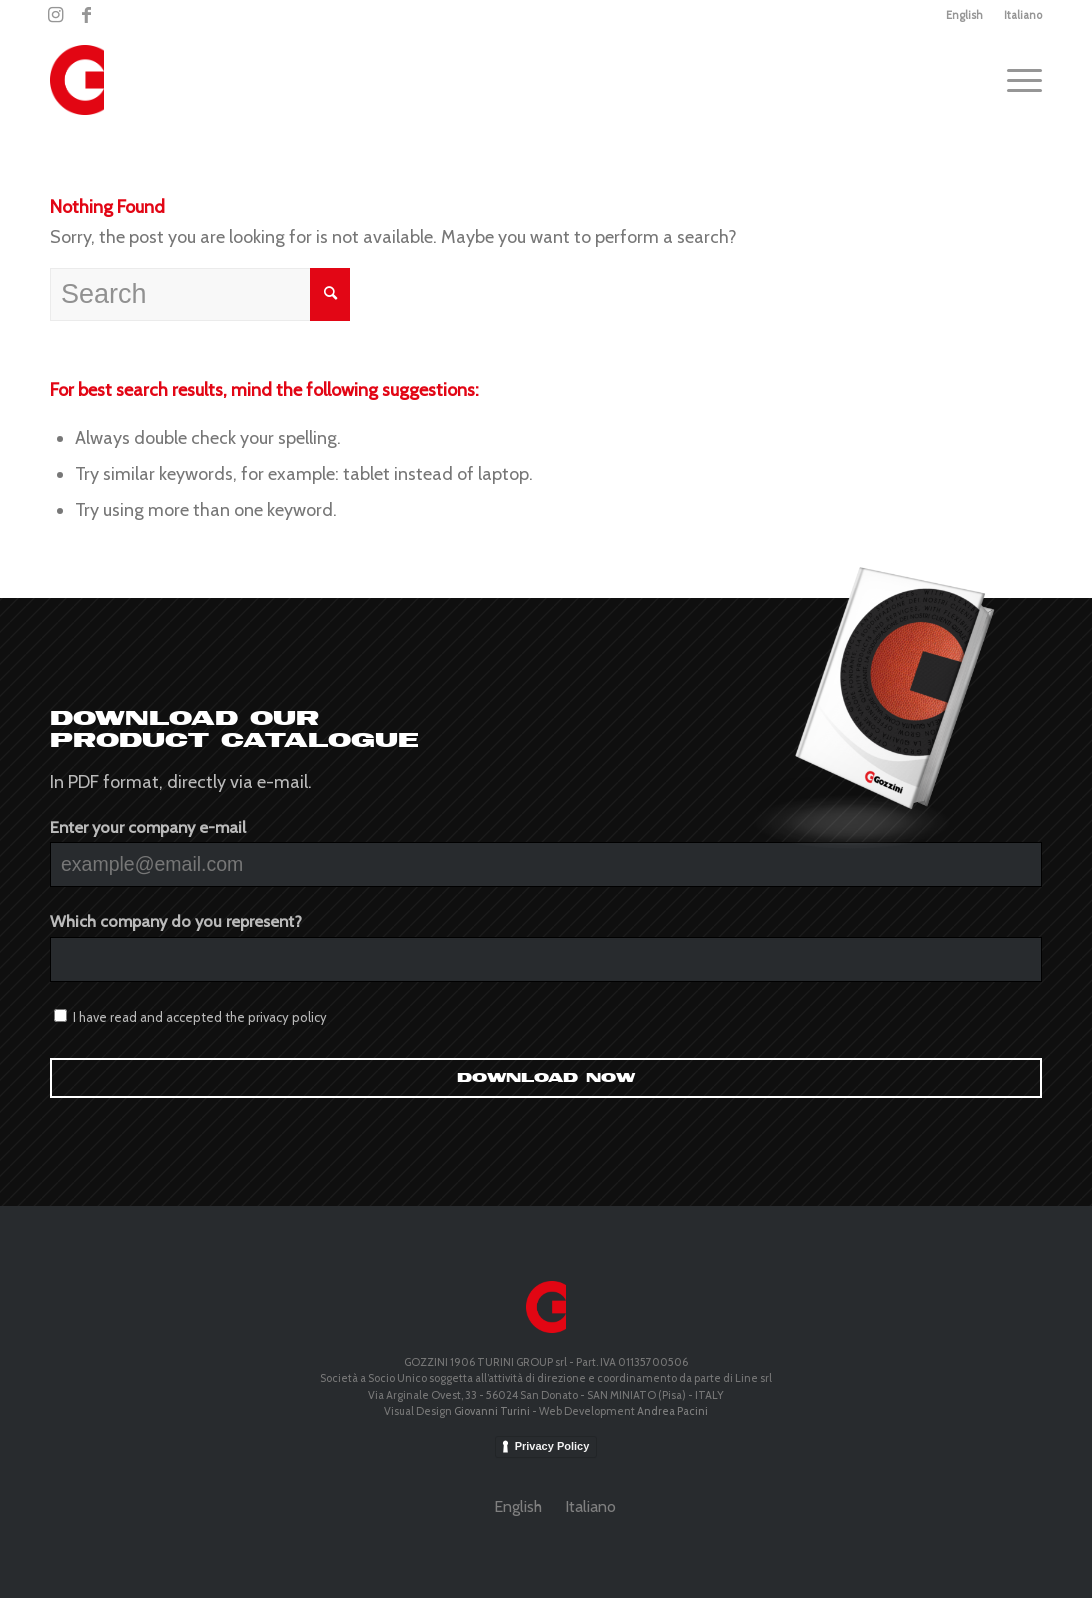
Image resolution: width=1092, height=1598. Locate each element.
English (964, 15)
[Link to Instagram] (55, 15)
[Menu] (1018, 80)
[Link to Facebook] (86, 15)
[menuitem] (965, 15)
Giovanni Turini (492, 1411)
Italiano (1023, 15)
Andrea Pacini (672, 1411)
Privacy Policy (552, 1446)
